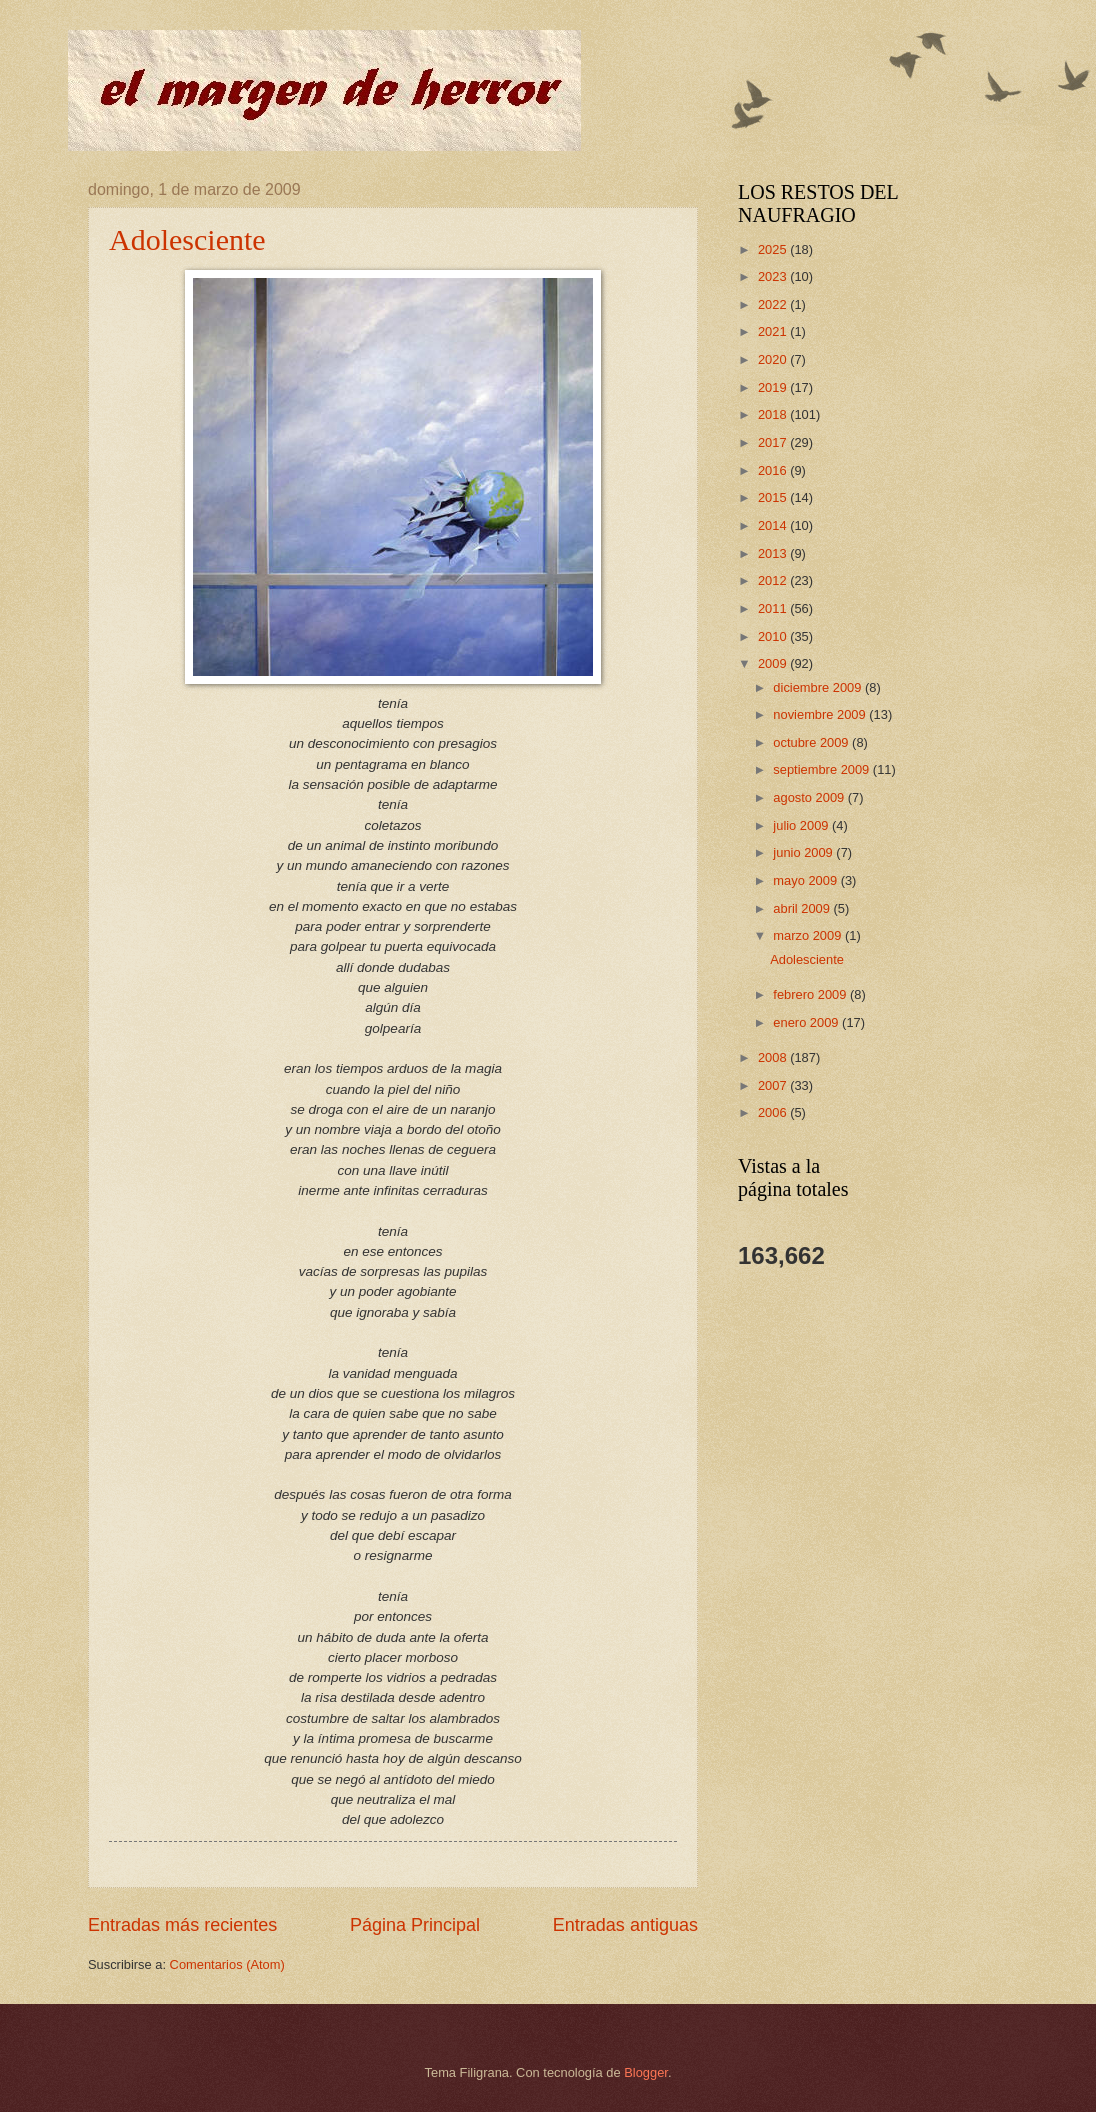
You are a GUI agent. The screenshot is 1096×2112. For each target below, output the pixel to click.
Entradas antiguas (625, 1925)
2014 (774, 525)
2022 (774, 304)
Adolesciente (187, 239)
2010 (774, 636)
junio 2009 (804, 852)
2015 (774, 497)
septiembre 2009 (823, 769)
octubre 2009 (812, 742)
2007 (774, 1085)
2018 (774, 414)
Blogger (646, 2072)
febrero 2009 (811, 994)
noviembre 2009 (821, 714)
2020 (774, 359)
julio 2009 (802, 825)
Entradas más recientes (182, 1925)
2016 (774, 470)
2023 (774, 276)
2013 (774, 553)
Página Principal (415, 1925)
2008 (774, 1057)
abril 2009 (803, 908)
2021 (774, 331)
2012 (774, 580)
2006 (774, 1112)
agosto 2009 (810, 797)
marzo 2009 (809, 935)
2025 (774, 249)
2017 (774, 442)
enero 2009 (807, 1022)
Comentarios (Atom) (227, 1964)
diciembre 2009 (819, 687)
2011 (774, 608)
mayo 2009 (806, 880)
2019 (774, 387)
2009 (774, 663)
